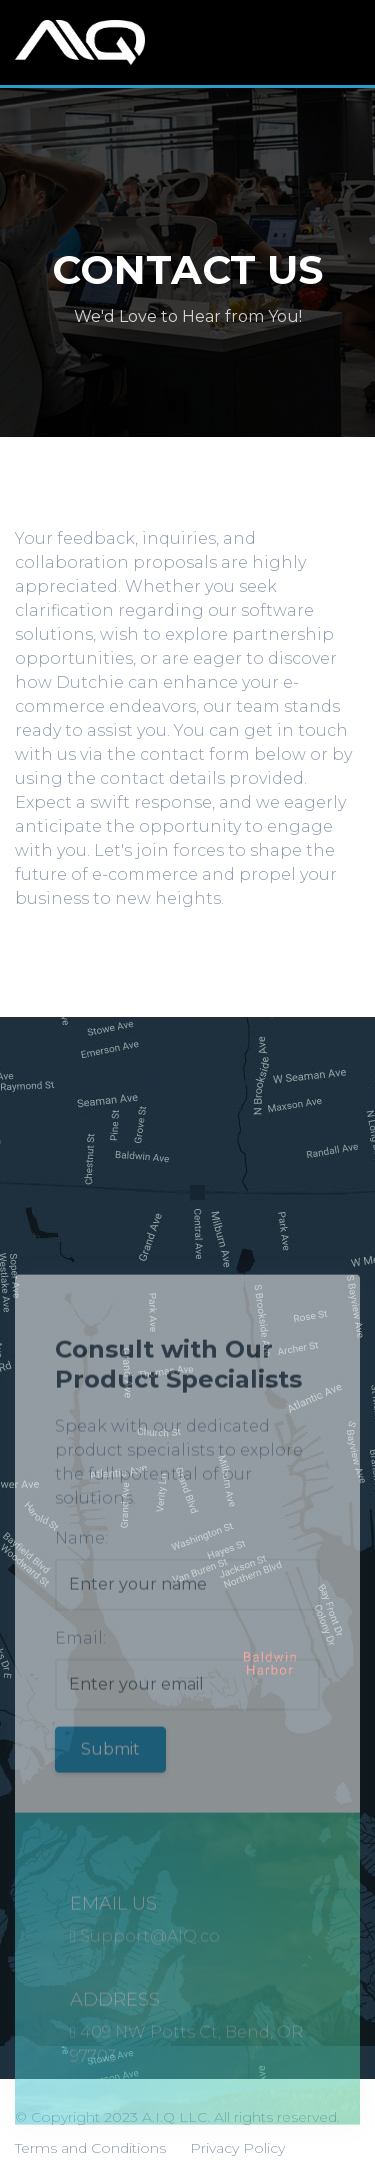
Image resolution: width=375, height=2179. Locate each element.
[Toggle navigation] (343, 43)
